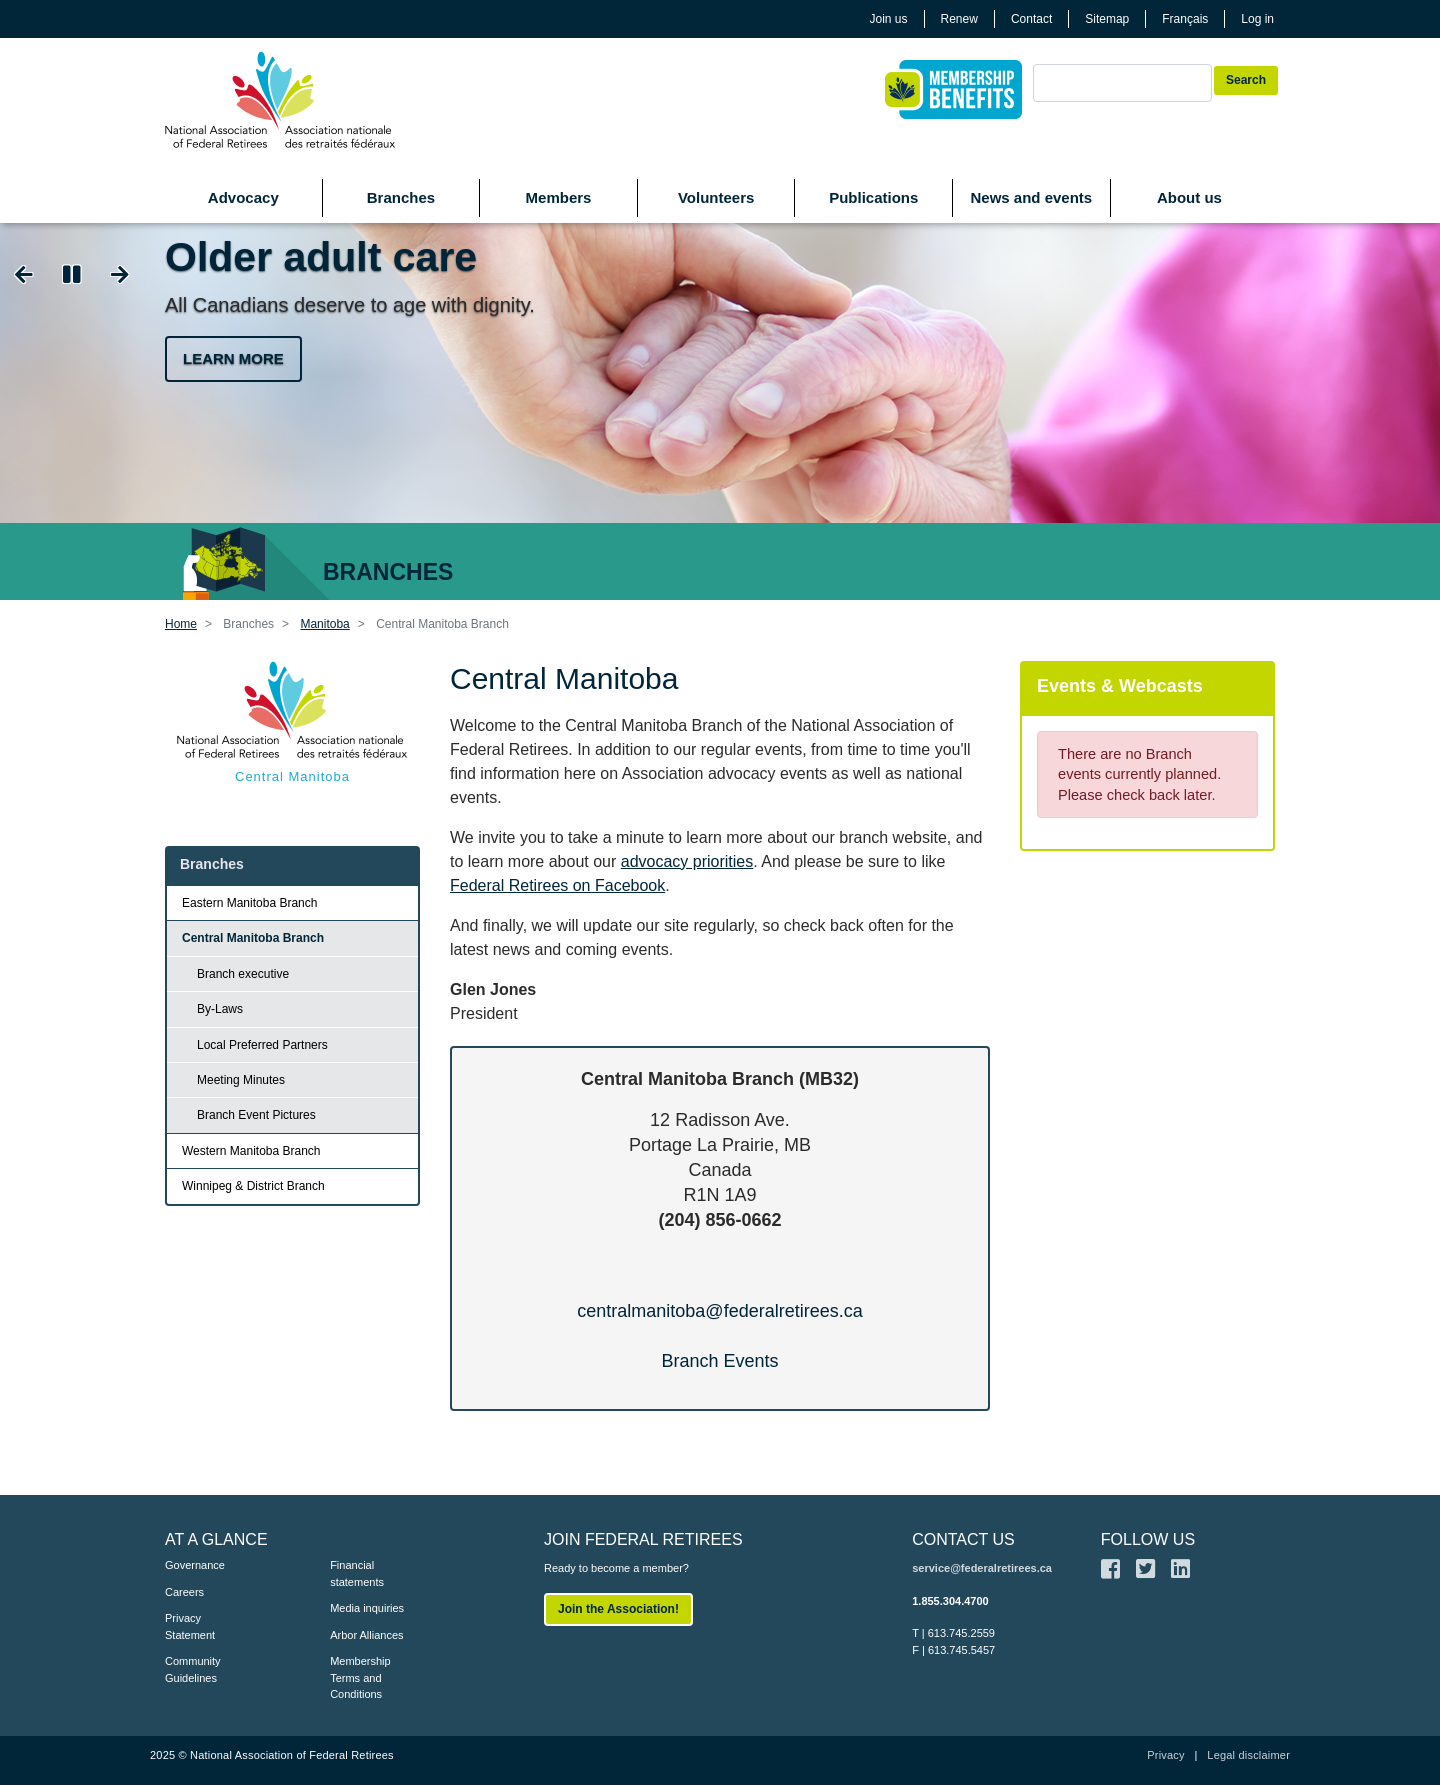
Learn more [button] (233, 358)
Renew (959, 19)
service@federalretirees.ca (982, 1568)
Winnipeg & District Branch (253, 1186)
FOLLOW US (1148, 1539)
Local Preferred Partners (262, 1045)
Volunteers (716, 197)
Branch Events (719, 1361)
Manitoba (324, 624)
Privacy (1165, 1755)
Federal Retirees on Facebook (557, 885)
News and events (1031, 197)
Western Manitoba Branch (251, 1151)
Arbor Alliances (366, 1635)
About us (1189, 197)
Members (559, 197)
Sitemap (1107, 19)
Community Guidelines (193, 1669)
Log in (1257, 19)
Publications (873, 197)
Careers (184, 1592)
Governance (195, 1565)
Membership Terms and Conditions (360, 1677)
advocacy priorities (687, 861)
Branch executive (243, 974)
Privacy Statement (190, 1626)
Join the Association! (618, 1609)
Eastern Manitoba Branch (249, 903)
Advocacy (243, 197)
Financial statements (357, 1573)
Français (1185, 19)
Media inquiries (367, 1608)
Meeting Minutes (241, 1080)
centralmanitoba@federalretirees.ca (719, 1311)
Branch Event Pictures (256, 1115)
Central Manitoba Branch (253, 938)
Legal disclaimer (1248, 1755)
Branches (401, 197)
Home (181, 624)
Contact (1031, 19)
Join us (889, 19)
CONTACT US (963, 1539)
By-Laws (220, 1009)
